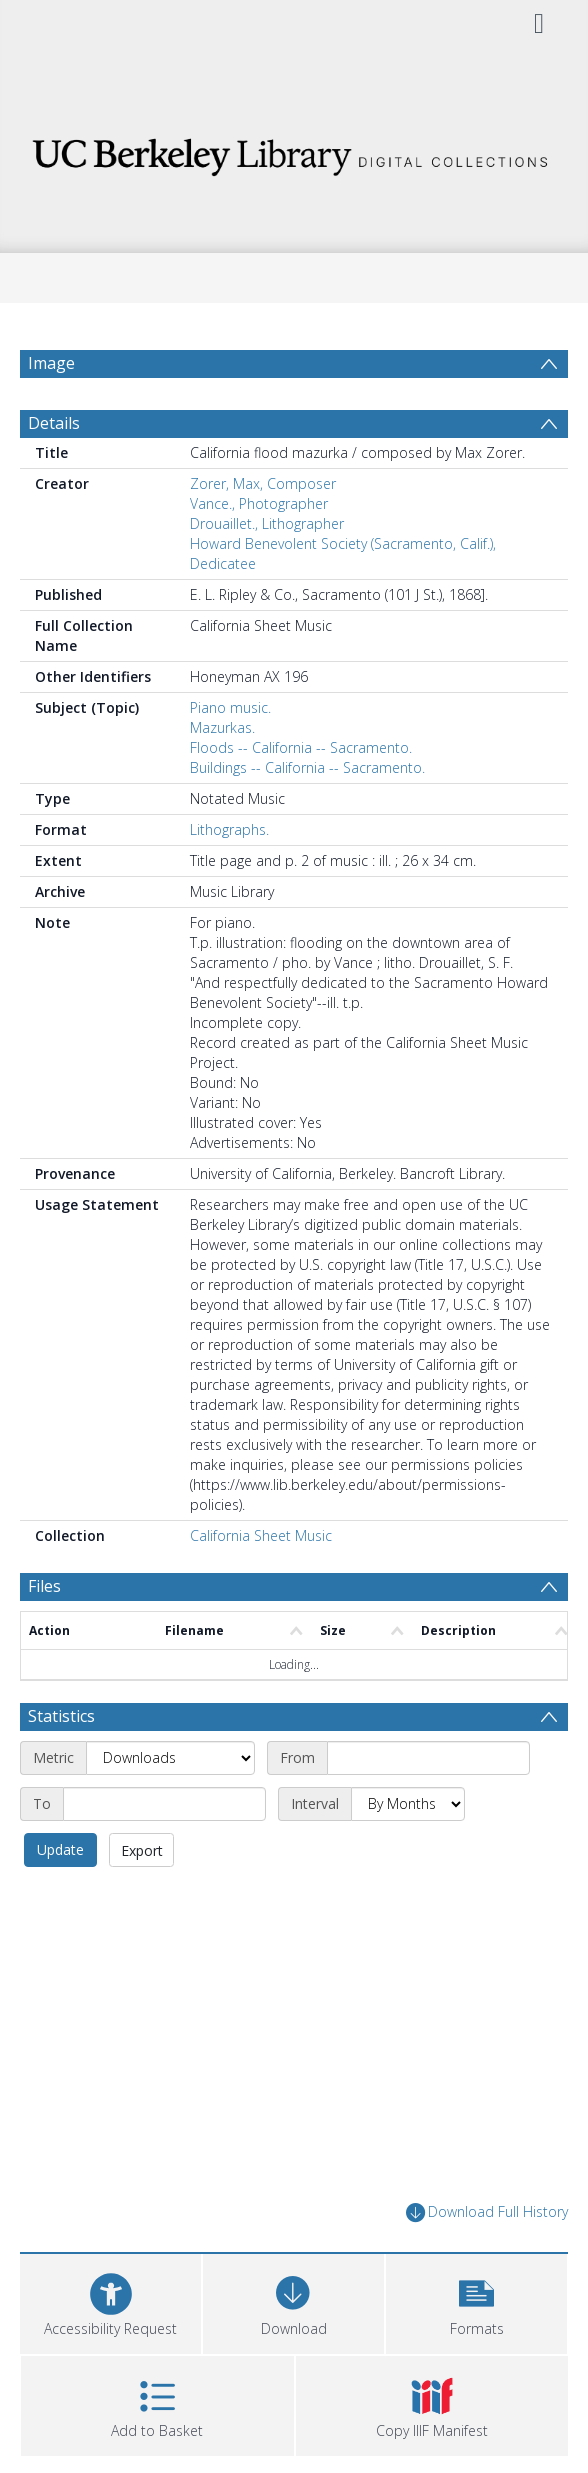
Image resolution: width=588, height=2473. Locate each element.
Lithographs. (229, 829)
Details (54, 423)
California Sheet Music (261, 1535)
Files (44, 1586)
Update (60, 1849)
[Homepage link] (294, 151)
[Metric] (170, 1758)
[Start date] (428, 1758)
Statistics (61, 1716)
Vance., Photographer (259, 503)
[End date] (164, 1804)
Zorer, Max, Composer (263, 483)
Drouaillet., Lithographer (267, 523)
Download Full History (487, 2212)
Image (51, 363)
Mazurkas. (222, 727)
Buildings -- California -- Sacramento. (307, 767)
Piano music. (230, 707)
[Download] (293, 2301)
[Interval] (408, 1804)
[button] (476, 2301)
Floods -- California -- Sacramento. (301, 747)
